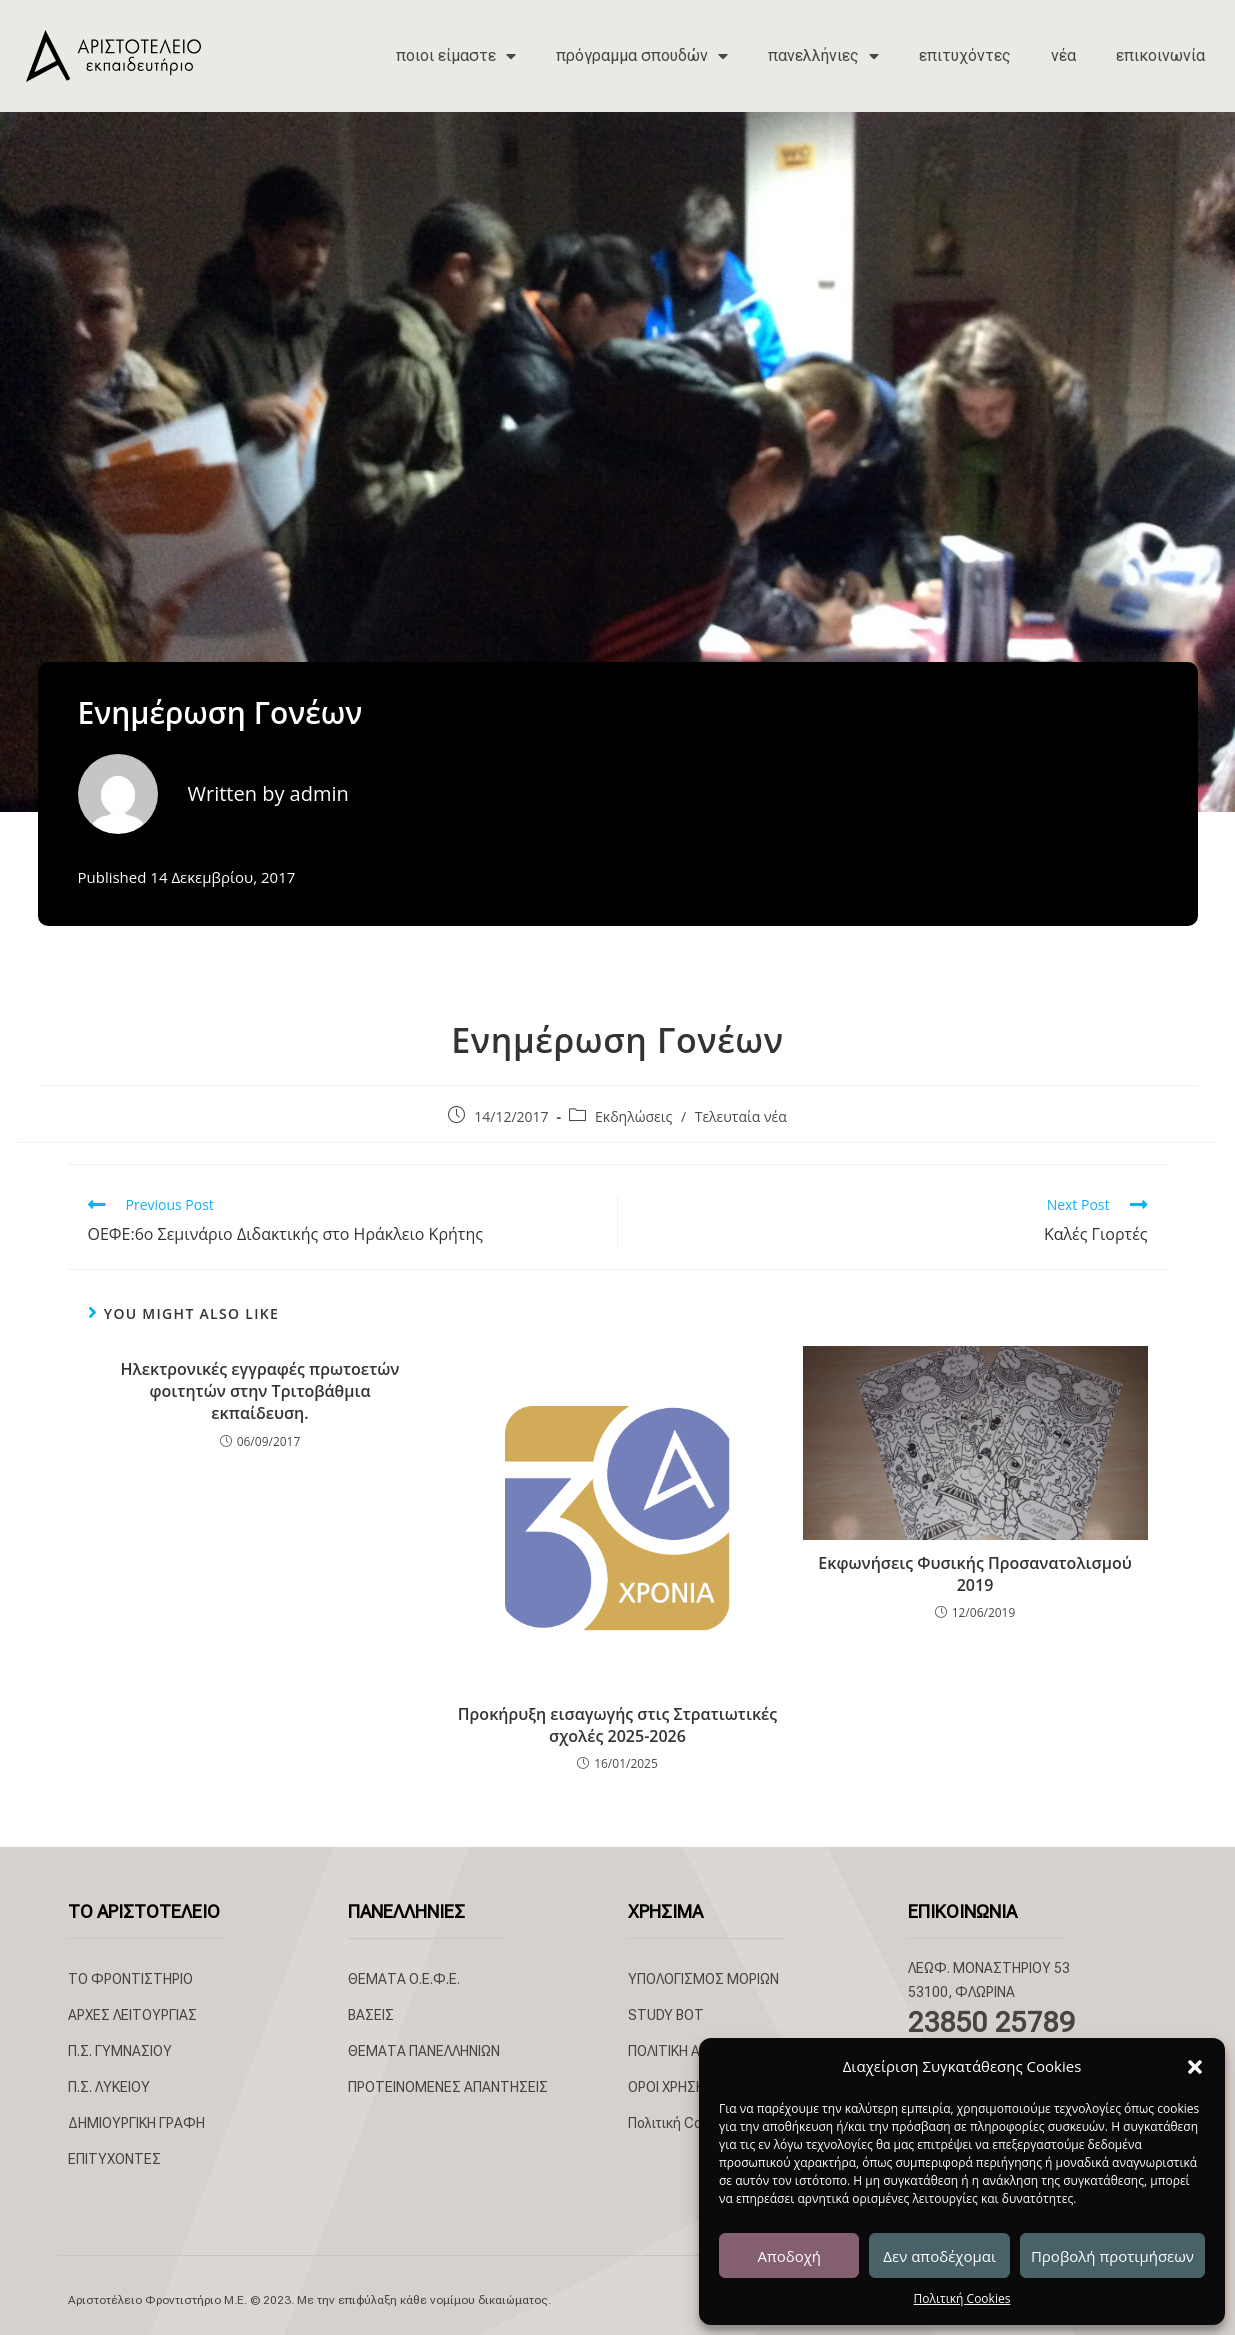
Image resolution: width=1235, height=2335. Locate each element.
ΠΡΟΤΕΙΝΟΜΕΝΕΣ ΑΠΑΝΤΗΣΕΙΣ (448, 2087)
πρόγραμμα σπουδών (642, 56)
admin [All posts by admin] (319, 793)
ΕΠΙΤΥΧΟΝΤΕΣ (114, 2159)
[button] (1195, 2067)
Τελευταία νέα (741, 1116)
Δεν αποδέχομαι (939, 2256)
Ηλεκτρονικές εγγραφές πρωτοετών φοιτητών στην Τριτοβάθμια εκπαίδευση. (260, 1391)
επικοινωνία (1160, 55)
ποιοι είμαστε (456, 56)
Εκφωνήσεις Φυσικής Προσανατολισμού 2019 (974, 1574)
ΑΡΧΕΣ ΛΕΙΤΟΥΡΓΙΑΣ (132, 2015)
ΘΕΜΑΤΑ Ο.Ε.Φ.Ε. (404, 1979)
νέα (1063, 55)
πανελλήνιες (823, 56)
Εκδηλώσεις (633, 1116)
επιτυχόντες (965, 55)
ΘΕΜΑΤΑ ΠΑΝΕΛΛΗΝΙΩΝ (424, 2051)
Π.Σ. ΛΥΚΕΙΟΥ (109, 2087)
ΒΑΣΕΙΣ (371, 2015)
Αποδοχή (789, 2256)
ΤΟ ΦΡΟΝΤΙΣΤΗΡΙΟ (130, 1979)
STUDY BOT (666, 2015)
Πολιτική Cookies (962, 2298)
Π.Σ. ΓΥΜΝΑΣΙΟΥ (120, 2051)
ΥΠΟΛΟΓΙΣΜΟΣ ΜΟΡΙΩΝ (703, 1979)
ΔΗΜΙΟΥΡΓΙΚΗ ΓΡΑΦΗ (136, 2123)
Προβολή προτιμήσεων (1112, 2256)
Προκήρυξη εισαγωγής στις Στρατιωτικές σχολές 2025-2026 (617, 1725)
